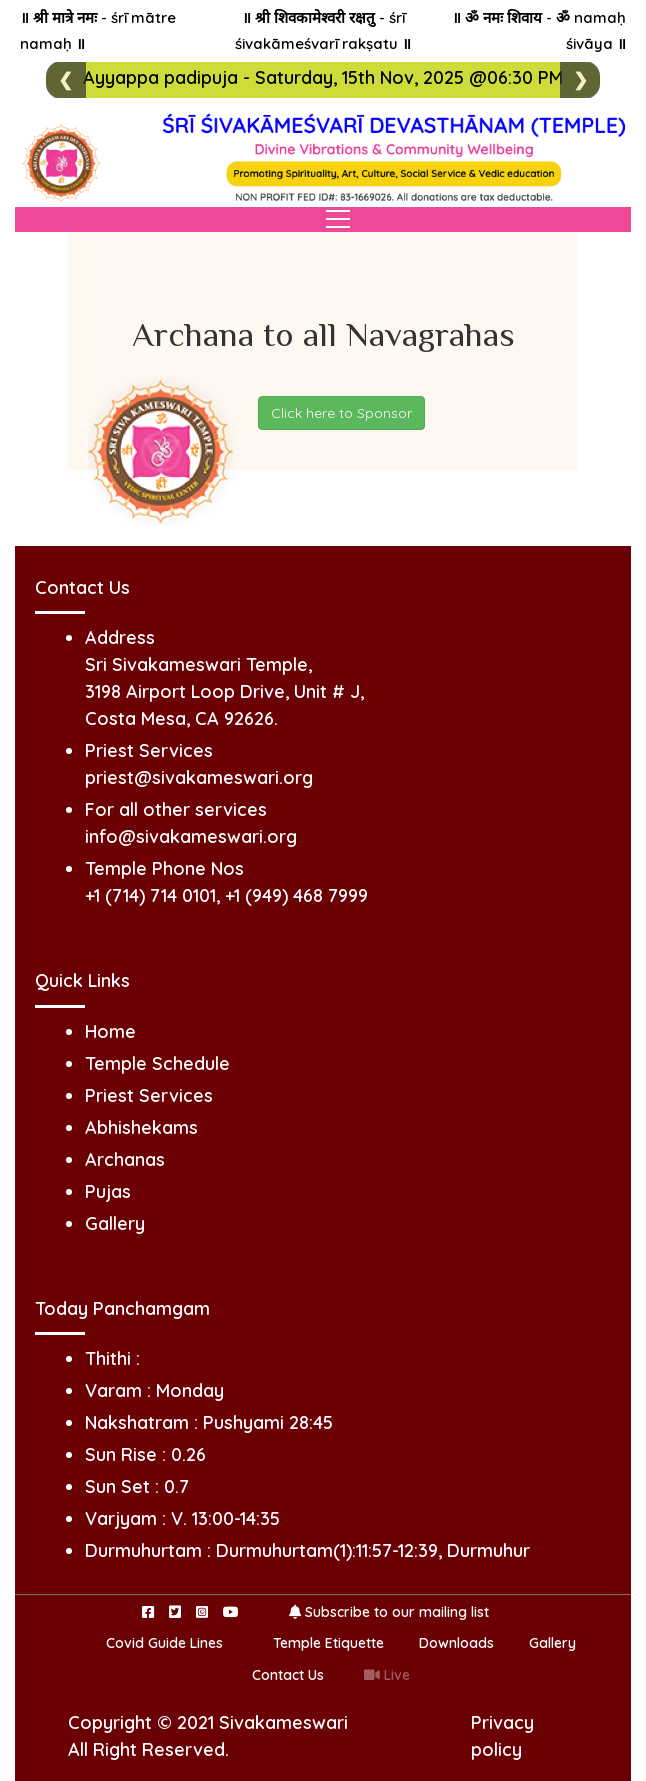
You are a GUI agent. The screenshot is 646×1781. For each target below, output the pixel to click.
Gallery (115, 1223)
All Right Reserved (146, 1749)
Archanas (125, 1159)
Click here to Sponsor (341, 413)
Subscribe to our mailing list (389, 1612)
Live (387, 1675)
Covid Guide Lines (164, 1643)
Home (110, 1031)
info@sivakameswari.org (191, 836)
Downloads (456, 1643)
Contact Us (288, 1675)
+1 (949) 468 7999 (296, 895)
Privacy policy (502, 1736)
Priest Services (149, 1095)
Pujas (108, 1191)
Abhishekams (141, 1127)
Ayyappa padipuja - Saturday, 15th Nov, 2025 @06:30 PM (323, 77)
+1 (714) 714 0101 (150, 895)
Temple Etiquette (328, 1643)
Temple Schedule (157, 1063)
